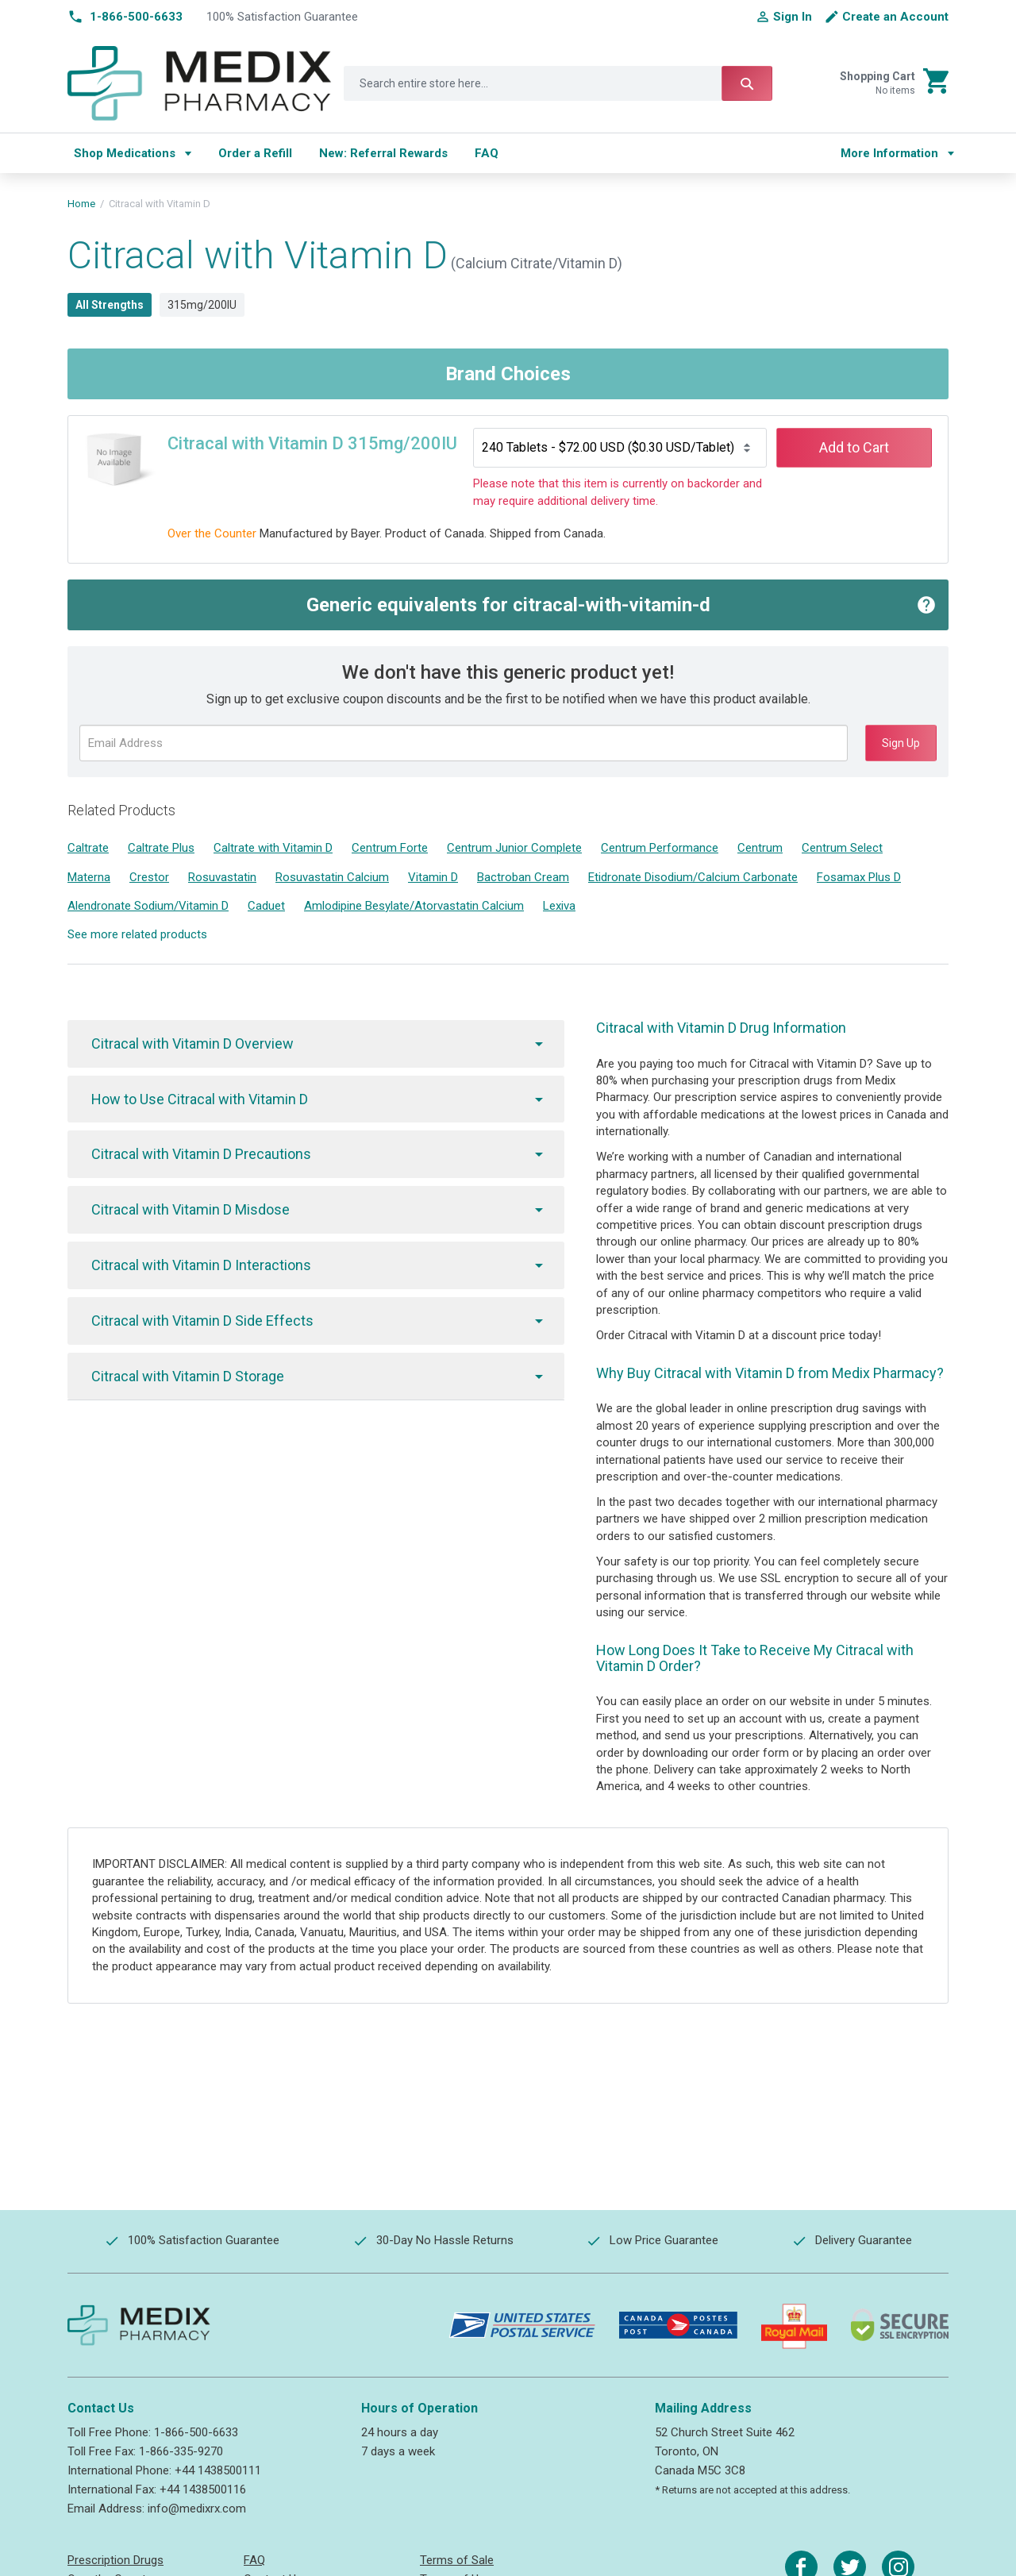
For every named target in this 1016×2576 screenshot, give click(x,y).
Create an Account (895, 17)
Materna (88, 877)
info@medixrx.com (197, 2508)
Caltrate (88, 848)
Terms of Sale (457, 2560)
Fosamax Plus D (859, 877)
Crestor (149, 877)
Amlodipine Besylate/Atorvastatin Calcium (414, 906)
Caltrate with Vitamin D (273, 848)
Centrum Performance (659, 848)
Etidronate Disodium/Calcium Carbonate (693, 877)
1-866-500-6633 (196, 2432)
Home (81, 204)
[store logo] (199, 83)
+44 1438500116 (203, 2489)
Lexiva (559, 906)
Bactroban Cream (523, 877)
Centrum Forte (390, 848)
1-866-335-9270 (181, 2451)
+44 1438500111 (218, 2470)
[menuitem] (132, 153)
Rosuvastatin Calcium (332, 877)
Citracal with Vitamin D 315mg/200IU (312, 443)
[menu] (442, 153)
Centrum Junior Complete (514, 848)
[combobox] (558, 83)
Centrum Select (842, 848)
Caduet (266, 906)
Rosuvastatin (222, 877)
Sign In (792, 17)
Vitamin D (433, 877)
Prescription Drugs (115, 2560)
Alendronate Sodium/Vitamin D (148, 906)
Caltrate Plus (161, 848)
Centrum (760, 848)
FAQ (254, 2560)
